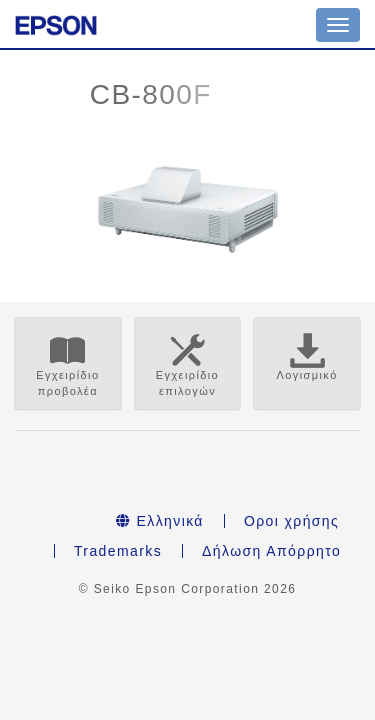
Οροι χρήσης (291, 521)
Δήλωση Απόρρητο (271, 551)
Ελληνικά (160, 521)
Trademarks (118, 551)
